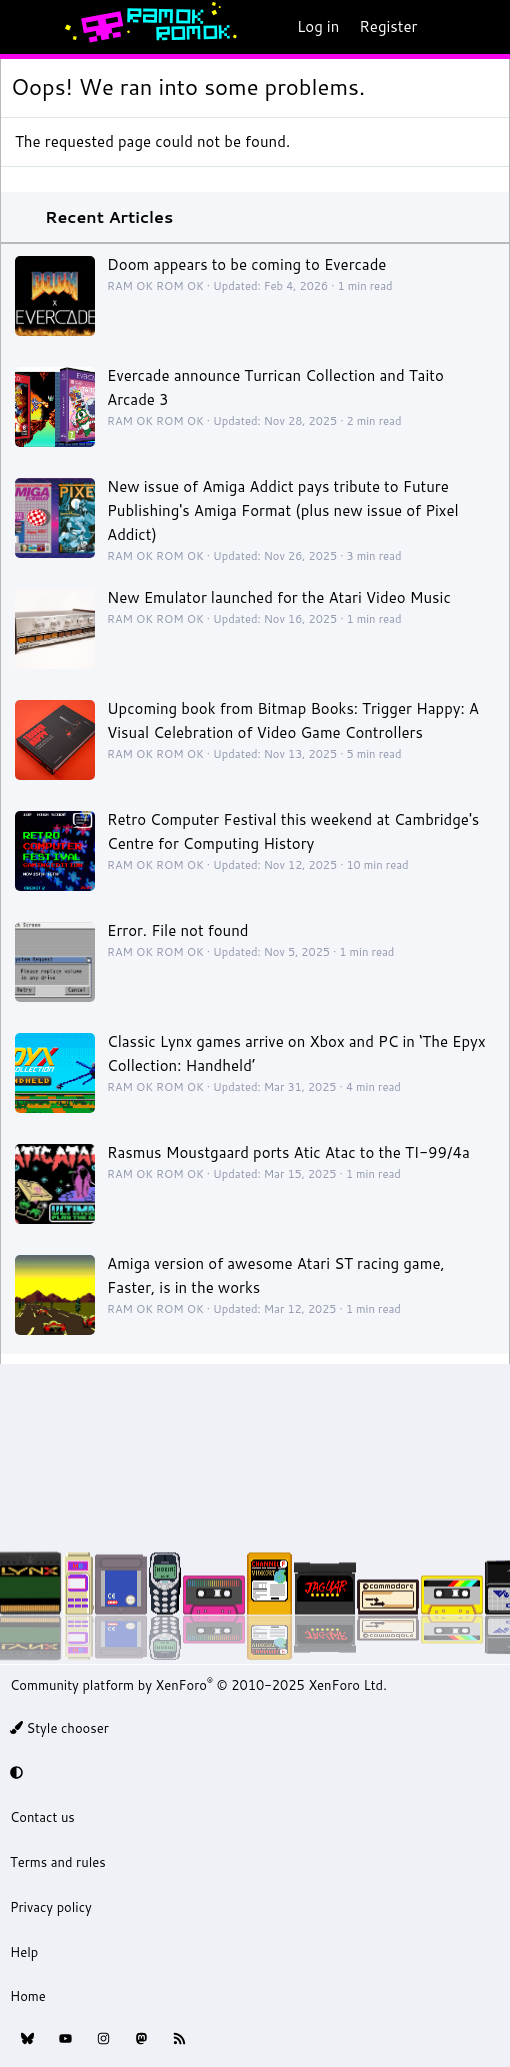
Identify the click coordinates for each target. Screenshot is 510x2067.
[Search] (486, 27)
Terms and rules (58, 1862)
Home (28, 1996)
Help (24, 1952)
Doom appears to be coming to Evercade (246, 264)
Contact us (42, 1817)
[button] (252, 1772)
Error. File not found (178, 930)
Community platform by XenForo (198, 1685)
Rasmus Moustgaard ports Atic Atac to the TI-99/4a (288, 1152)
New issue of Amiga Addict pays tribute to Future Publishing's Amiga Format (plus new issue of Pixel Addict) (283, 510)
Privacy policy (51, 1907)
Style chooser (59, 1728)
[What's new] (446, 27)
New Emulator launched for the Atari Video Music (279, 597)
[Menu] (26, 27)
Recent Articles (109, 216)
